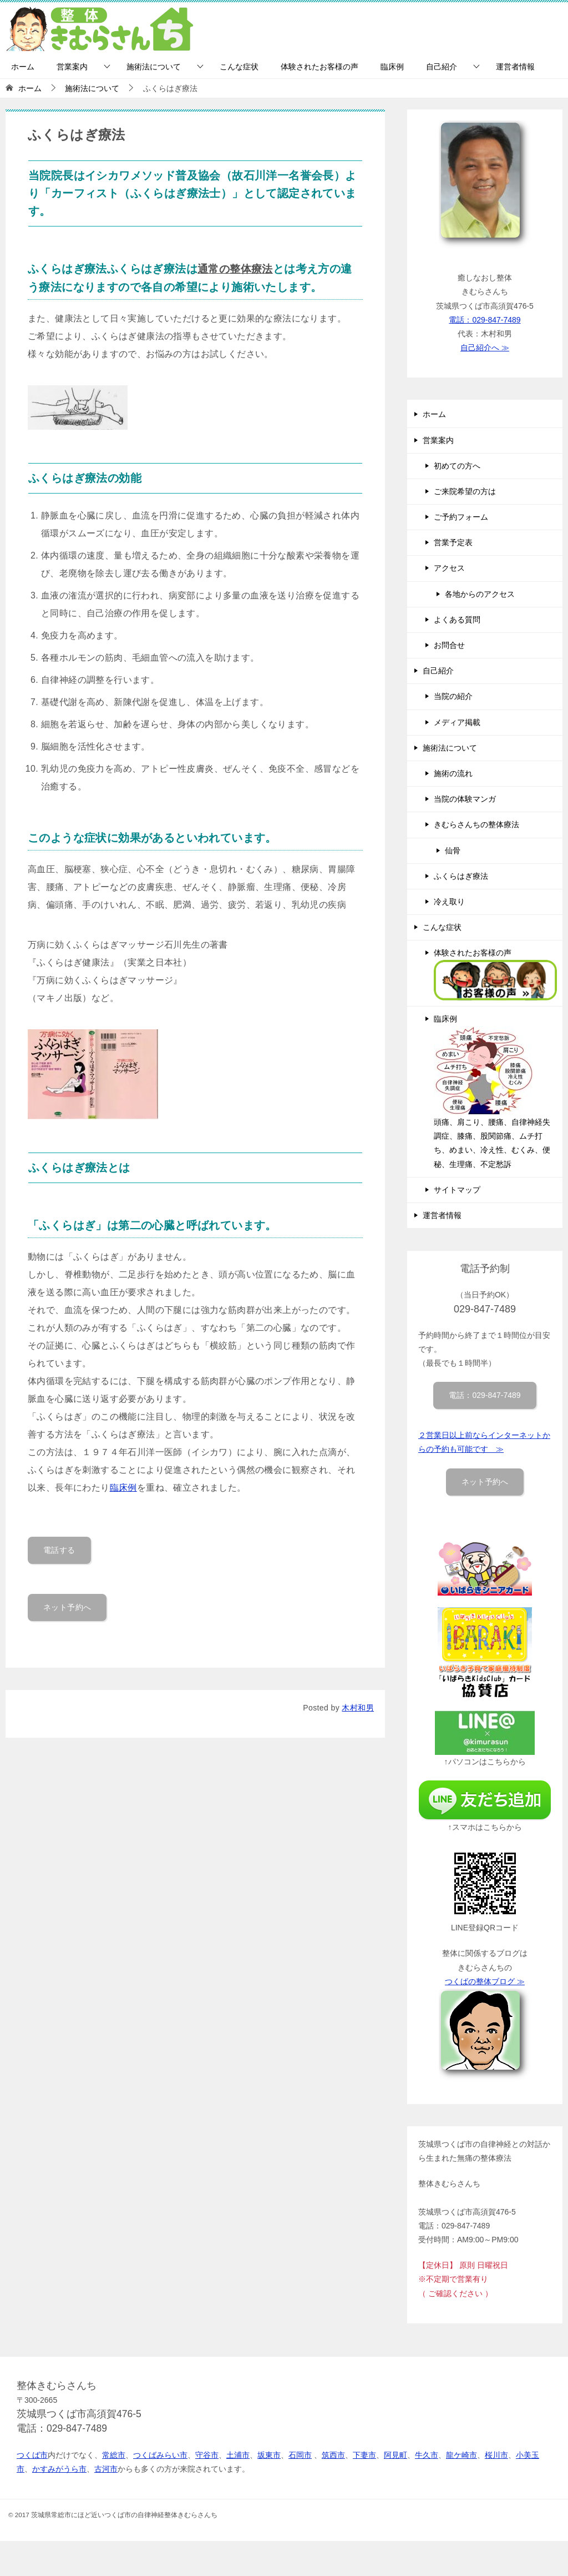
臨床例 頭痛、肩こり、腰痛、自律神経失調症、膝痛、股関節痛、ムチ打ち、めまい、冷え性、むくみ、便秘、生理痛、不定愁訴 (492, 1091)
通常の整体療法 (237, 268)
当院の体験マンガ (465, 798)
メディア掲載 (457, 722)
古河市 (106, 2468)
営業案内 (72, 66)
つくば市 (32, 2455)
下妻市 (364, 2455)
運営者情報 (515, 66)
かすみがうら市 (59, 2468)
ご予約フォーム (461, 516)
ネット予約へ (67, 1603)
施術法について (153, 66)
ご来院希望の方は (465, 491)
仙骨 (452, 850)
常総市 (113, 2455)
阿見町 (395, 2455)
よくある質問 (457, 619)
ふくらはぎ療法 (461, 876)
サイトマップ (457, 1189)
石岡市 (300, 2455)
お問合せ (449, 645)
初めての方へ (457, 465)
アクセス (449, 568)
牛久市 (426, 2455)
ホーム (22, 66)
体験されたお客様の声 (319, 66)
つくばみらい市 (160, 2455)
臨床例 (392, 66)
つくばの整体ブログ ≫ (485, 1981)
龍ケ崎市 (461, 2455)
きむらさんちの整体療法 (476, 824)
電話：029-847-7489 (484, 319)
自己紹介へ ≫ (484, 347)
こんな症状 (239, 66)
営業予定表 (453, 542)
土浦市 (238, 2455)
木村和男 (358, 1703)
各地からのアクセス (480, 594)
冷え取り (449, 901)
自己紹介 (441, 66)
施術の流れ (453, 773)
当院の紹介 (453, 696)
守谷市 (207, 2455)
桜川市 (496, 2455)
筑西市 (333, 2455)
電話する (59, 1546)
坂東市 (269, 2455)
